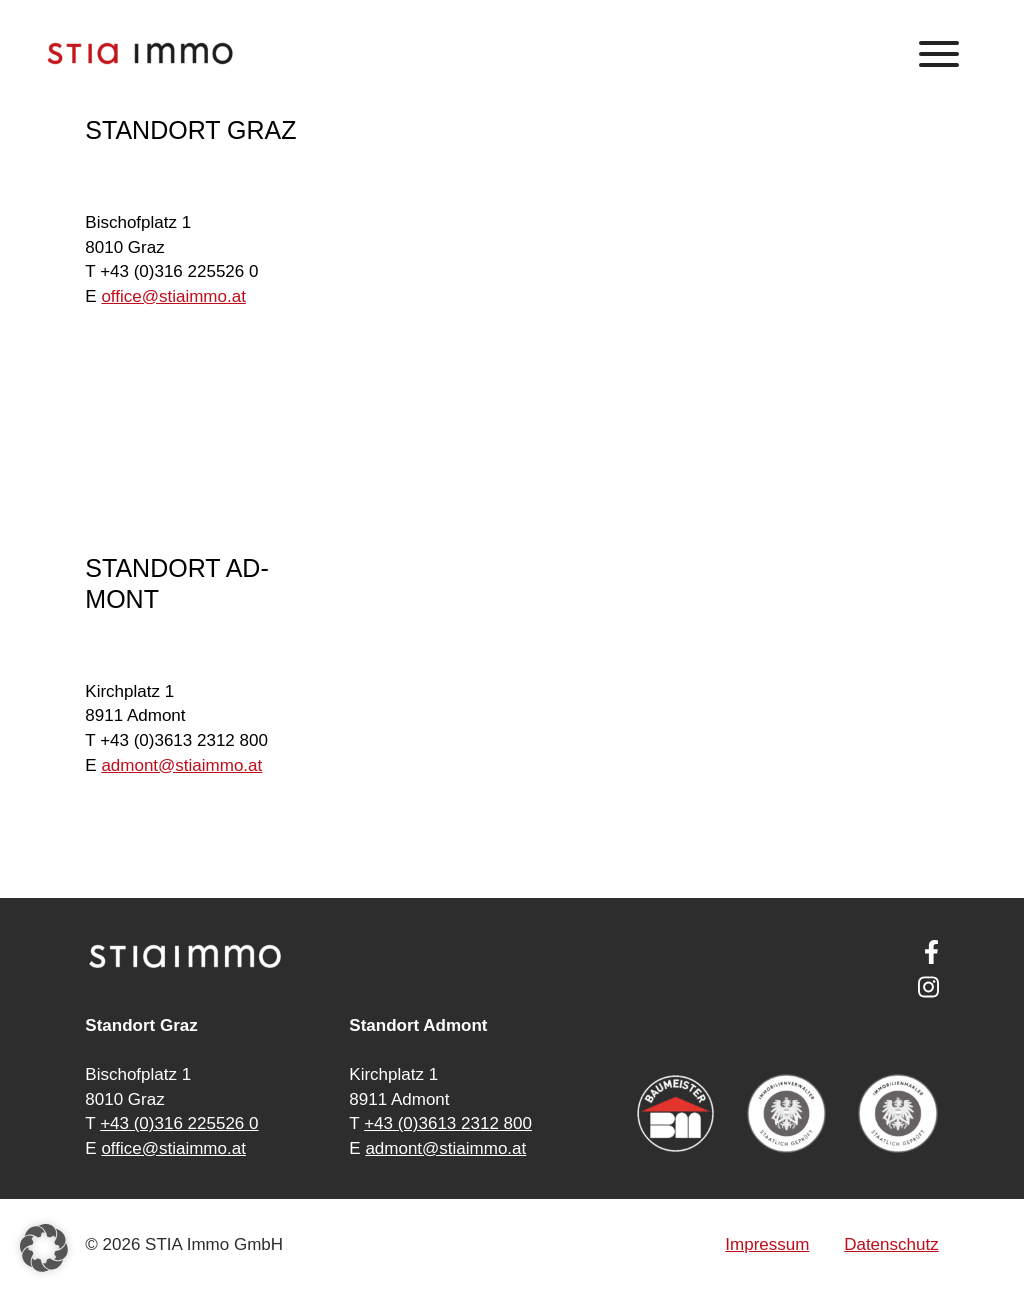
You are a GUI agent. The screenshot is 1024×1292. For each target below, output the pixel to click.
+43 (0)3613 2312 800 (448, 1123)
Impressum (767, 1244)
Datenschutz (891, 1244)
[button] (44, 1248)
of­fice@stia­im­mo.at (173, 296)
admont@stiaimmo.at (445, 1148)
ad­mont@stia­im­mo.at (181, 765)
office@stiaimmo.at (173, 1148)
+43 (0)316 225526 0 (179, 1123)
